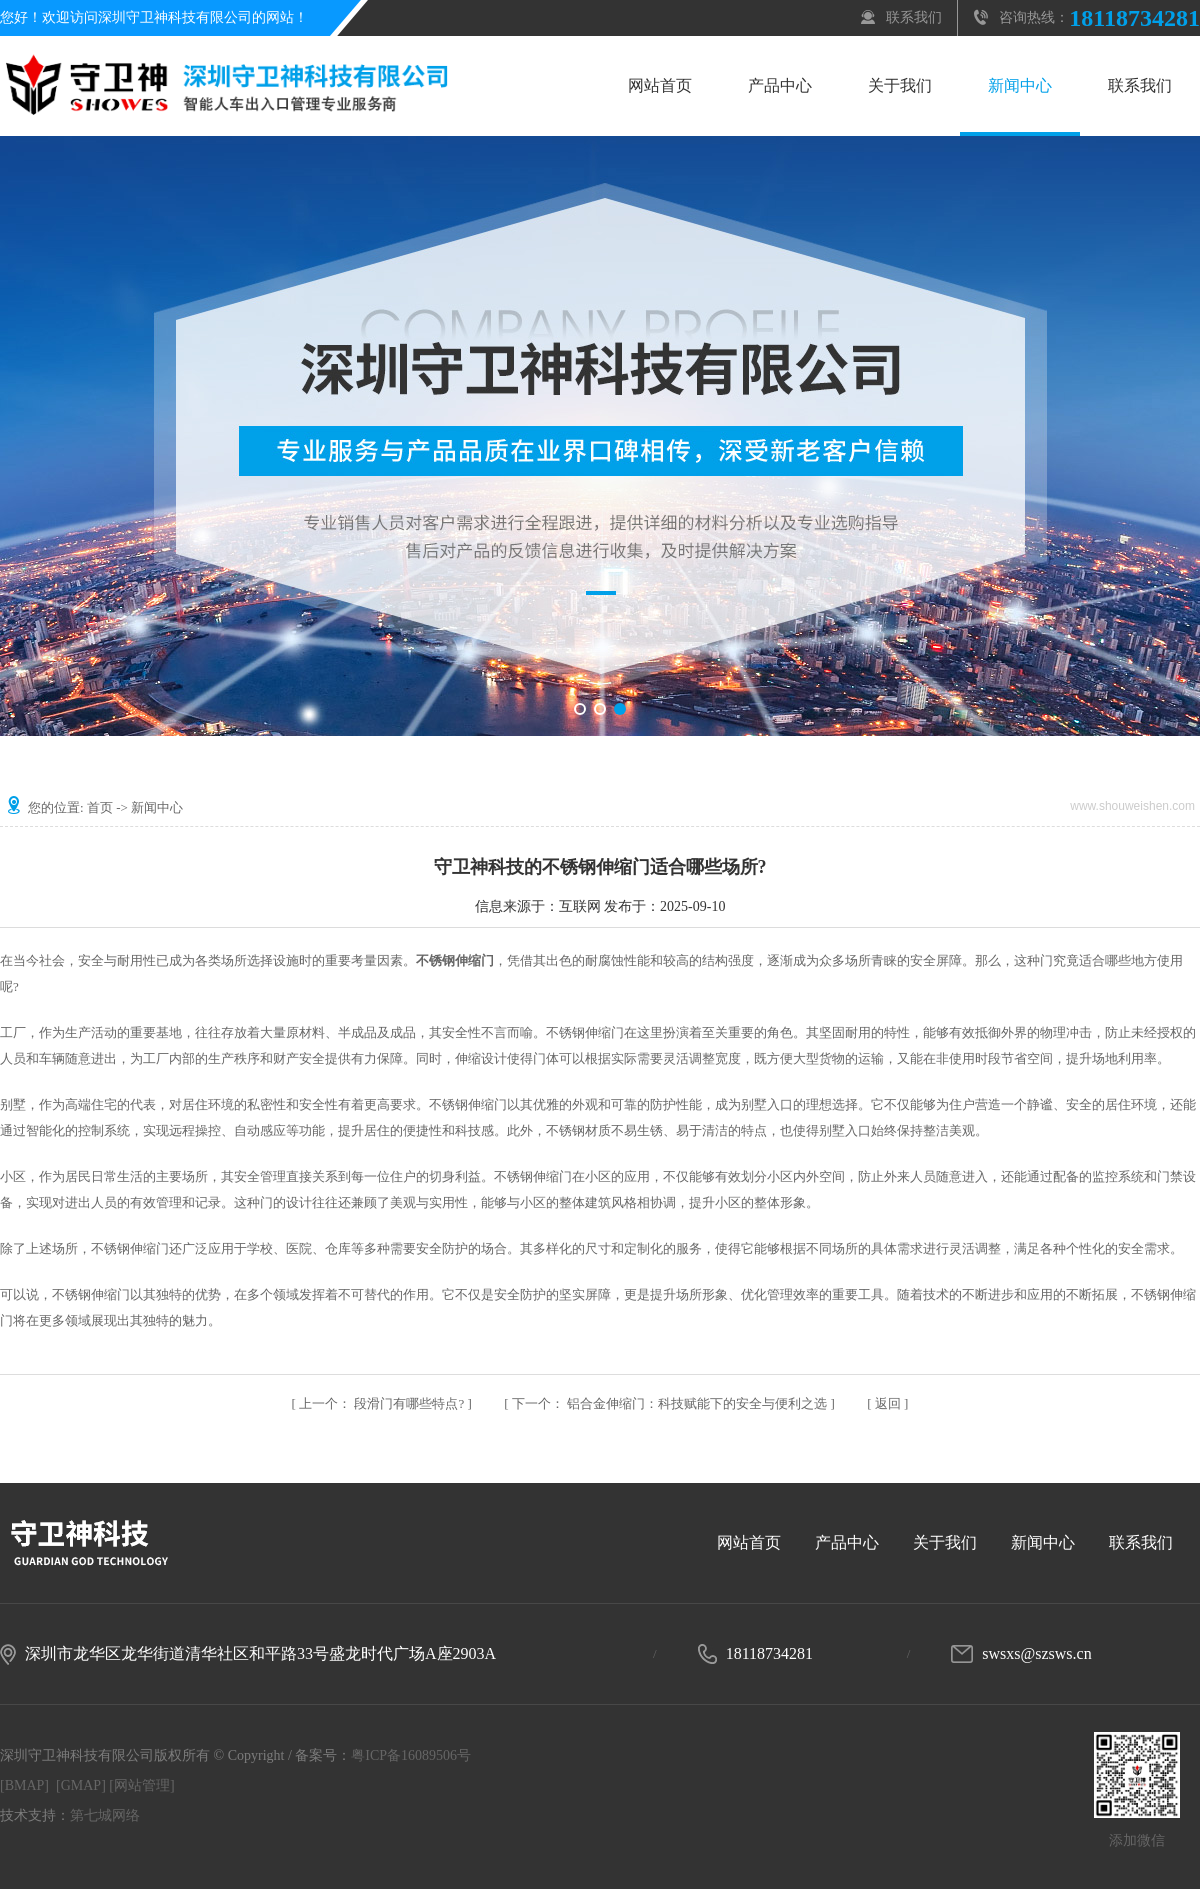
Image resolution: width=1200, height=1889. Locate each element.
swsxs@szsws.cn (1036, 1653)
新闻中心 (1020, 85)
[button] (580, 709)
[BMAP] (24, 1785)
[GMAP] (81, 1785)
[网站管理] (141, 1785)
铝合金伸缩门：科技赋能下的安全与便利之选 (671, 1403)
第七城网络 (105, 1815)
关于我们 (900, 85)
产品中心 (780, 85)
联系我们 (914, 17)
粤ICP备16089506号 (411, 1755)
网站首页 (660, 85)
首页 (100, 807)
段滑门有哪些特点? (383, 1403)
